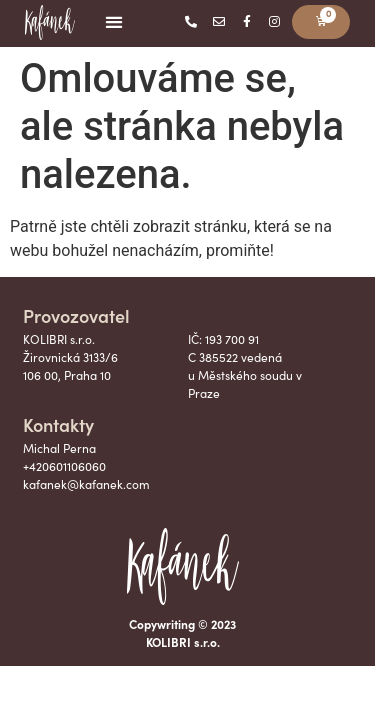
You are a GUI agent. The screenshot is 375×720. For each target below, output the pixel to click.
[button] (114, 22)
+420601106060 (64, 466)
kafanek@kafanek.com (86, 484)
